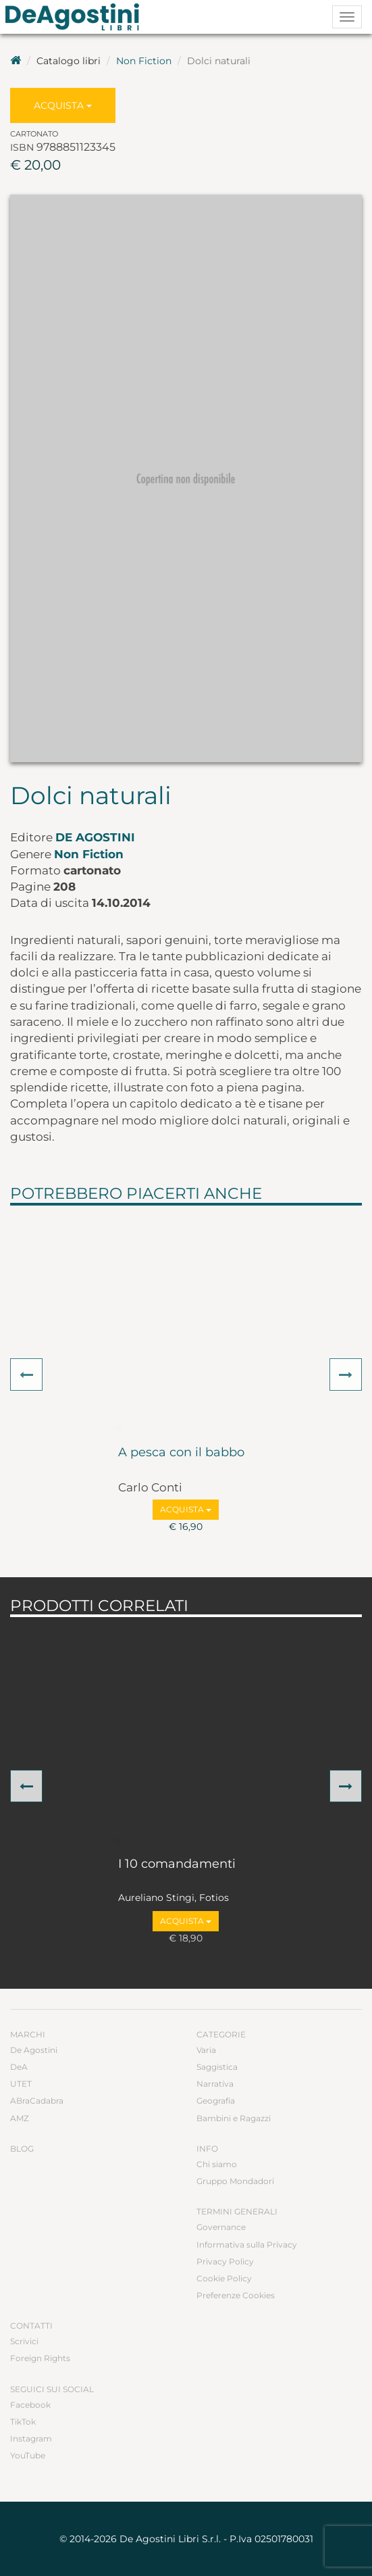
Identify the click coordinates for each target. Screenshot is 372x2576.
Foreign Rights (40, 2358)
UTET (21, 2084)
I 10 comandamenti (177, 1864)
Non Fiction (143, 61)
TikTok (23, 2422)
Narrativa (215, 2084)
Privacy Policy (225, 2261)
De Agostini (95, 837)
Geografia (215, 2101)
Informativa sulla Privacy (246, 2244)
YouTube (27, 2455)
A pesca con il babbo (181, 1453)
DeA (19, 2067)
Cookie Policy (224, 2278)
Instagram (31, 2438)
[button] (26, 1374)
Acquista (63, 105)
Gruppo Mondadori (235, 2181)
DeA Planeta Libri (76, 17)
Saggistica (217, 2067)
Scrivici (24, 2341)
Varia (206, 2050)
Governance (221, 2227)
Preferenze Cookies (235, 2295)
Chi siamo (216, 2164)
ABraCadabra (36, 2101)
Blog (22, 2149)
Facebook (30, 2405)
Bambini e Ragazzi (233, 2118)
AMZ (19, 2118)
